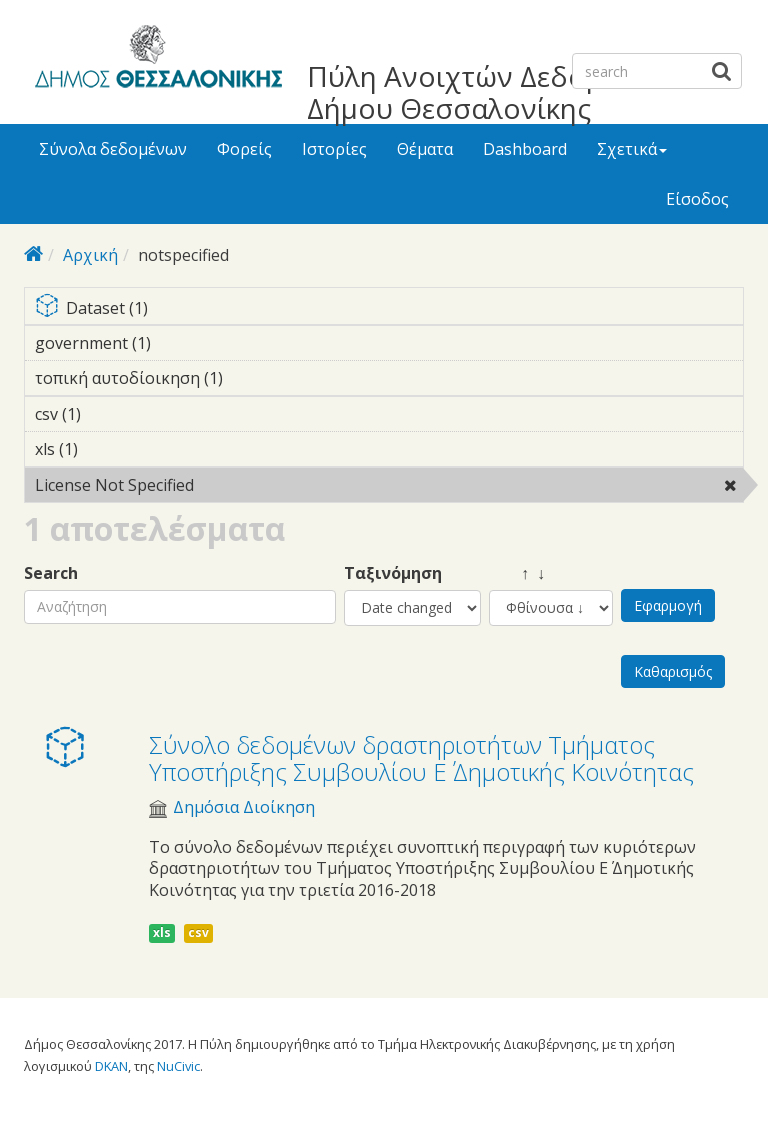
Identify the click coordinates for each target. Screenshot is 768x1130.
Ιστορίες (334, 149)
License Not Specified (245, 485)
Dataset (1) (389, 309)
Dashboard (525, 149)
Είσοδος (697, 199)
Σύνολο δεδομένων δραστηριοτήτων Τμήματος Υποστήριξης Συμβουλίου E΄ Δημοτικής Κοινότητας (421, 757)
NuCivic (178, 1066)
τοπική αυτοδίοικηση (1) (254, 378)
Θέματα (425, 149)
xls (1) (109, 449)
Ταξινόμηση (393, 573)
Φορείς (244, 149)
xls (162, 932)
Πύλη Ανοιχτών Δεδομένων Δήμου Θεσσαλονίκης (488, 92)
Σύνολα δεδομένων (113, 149)
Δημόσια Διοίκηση (244, 807)
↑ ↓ (517, 573)
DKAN (111, 1066)
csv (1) (112, 414)
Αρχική (90, 255)
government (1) (182, 343)
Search (51, 573)
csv (198, 932)
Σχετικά (632, 149)
